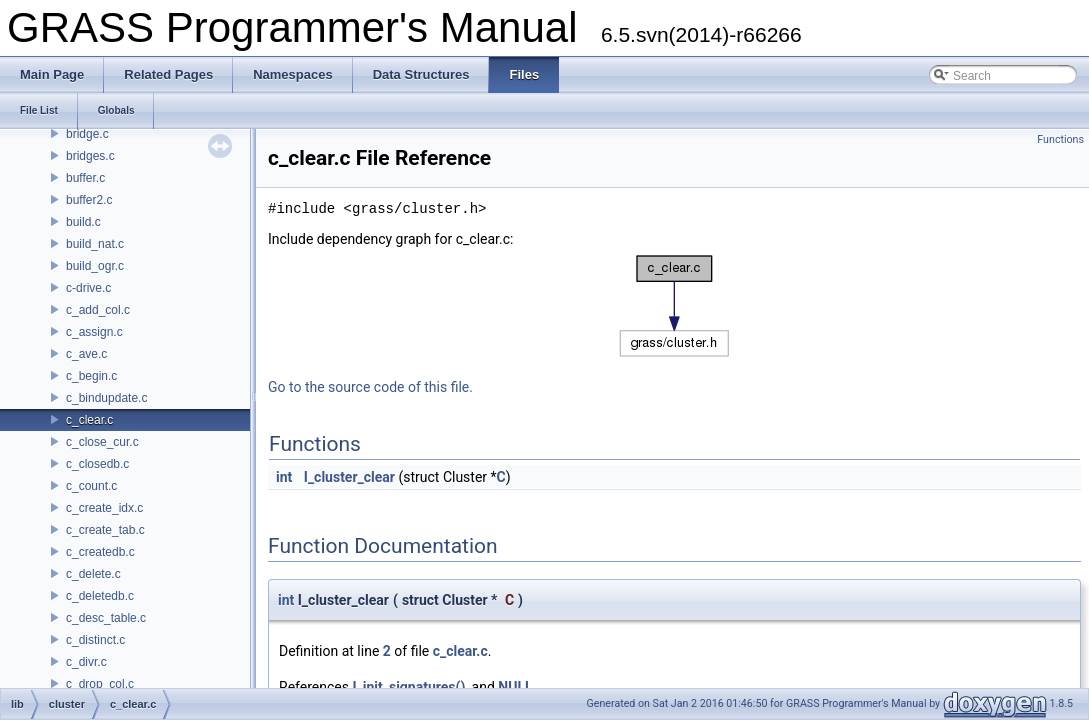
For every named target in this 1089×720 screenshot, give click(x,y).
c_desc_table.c (106, 618)
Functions (1060, 139)
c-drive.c (88, 288)
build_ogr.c (95, 266)
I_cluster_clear (349, 477)
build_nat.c (95, 244)
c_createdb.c (100, 552)
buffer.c (85, 178)
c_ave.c (86, 354)
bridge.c (87, 134)
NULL (515, 687)
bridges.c (90, 156)
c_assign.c (94, 332)
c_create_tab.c (105, 530)
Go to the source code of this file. (370, 387)
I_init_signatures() (408, 687)
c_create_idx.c (104, 508)
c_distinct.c (95, 640)
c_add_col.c (98, 310)
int (284, 477)
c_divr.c (86, 662)
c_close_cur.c (102, 442)
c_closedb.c (97, 464)
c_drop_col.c (100, 684)
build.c (83, 222)
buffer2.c (89, 200)
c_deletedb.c (100, 596)
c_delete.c (93, 574)
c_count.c (91, 486)
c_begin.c (91, 376)
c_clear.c (89, 420)
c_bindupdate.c (106, 398)
